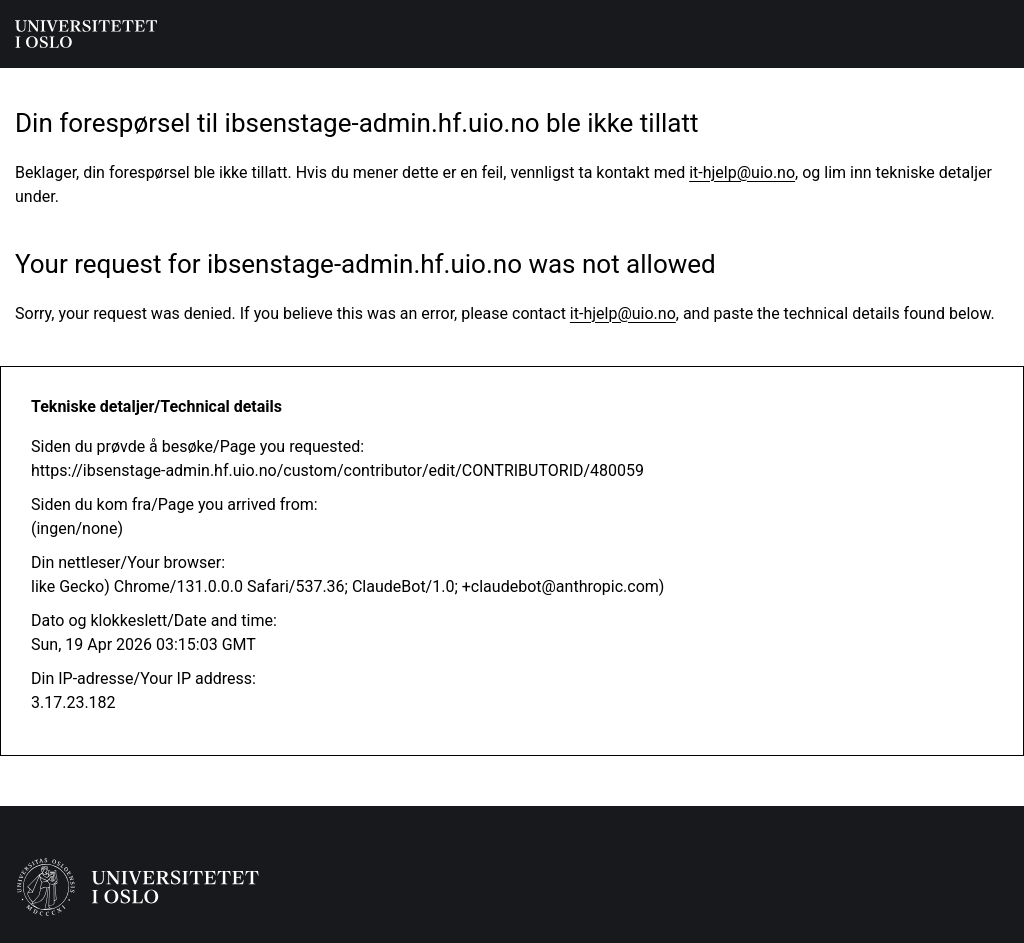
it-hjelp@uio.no (742, 172)
